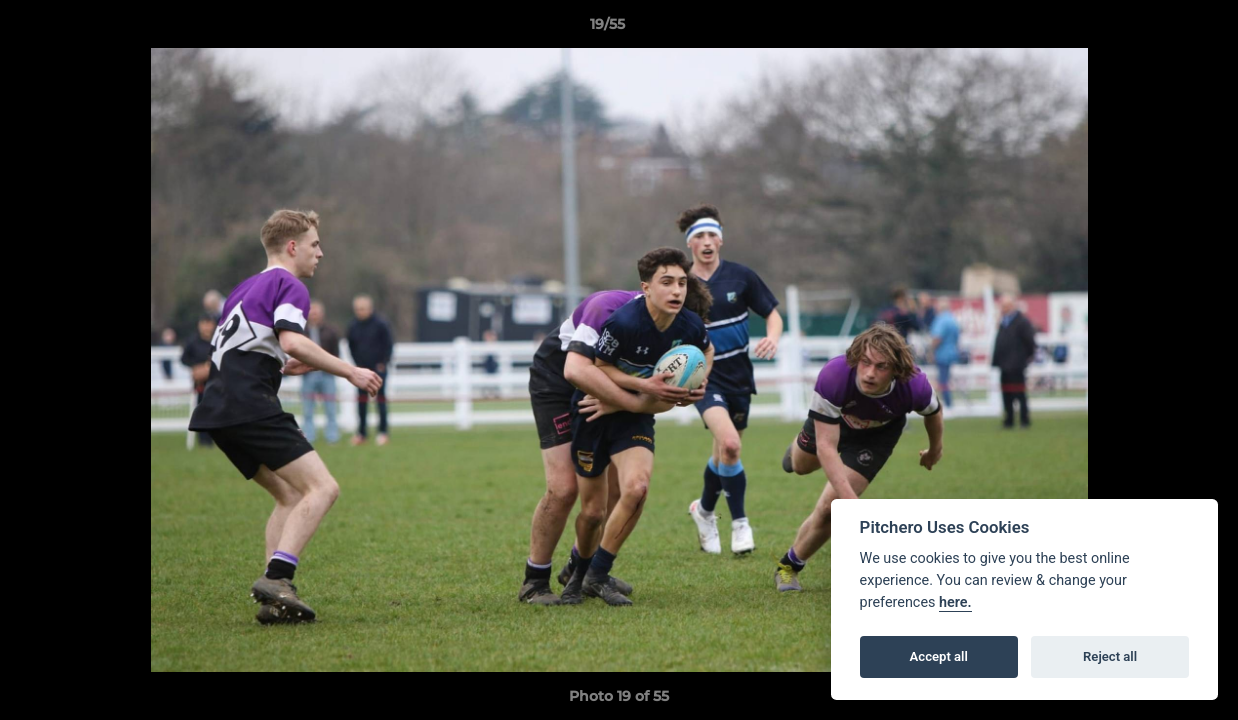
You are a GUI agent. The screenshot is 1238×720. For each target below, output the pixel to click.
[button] (1154, 29)
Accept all (939, 656)
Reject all (1110, 656)
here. (955, 602)
